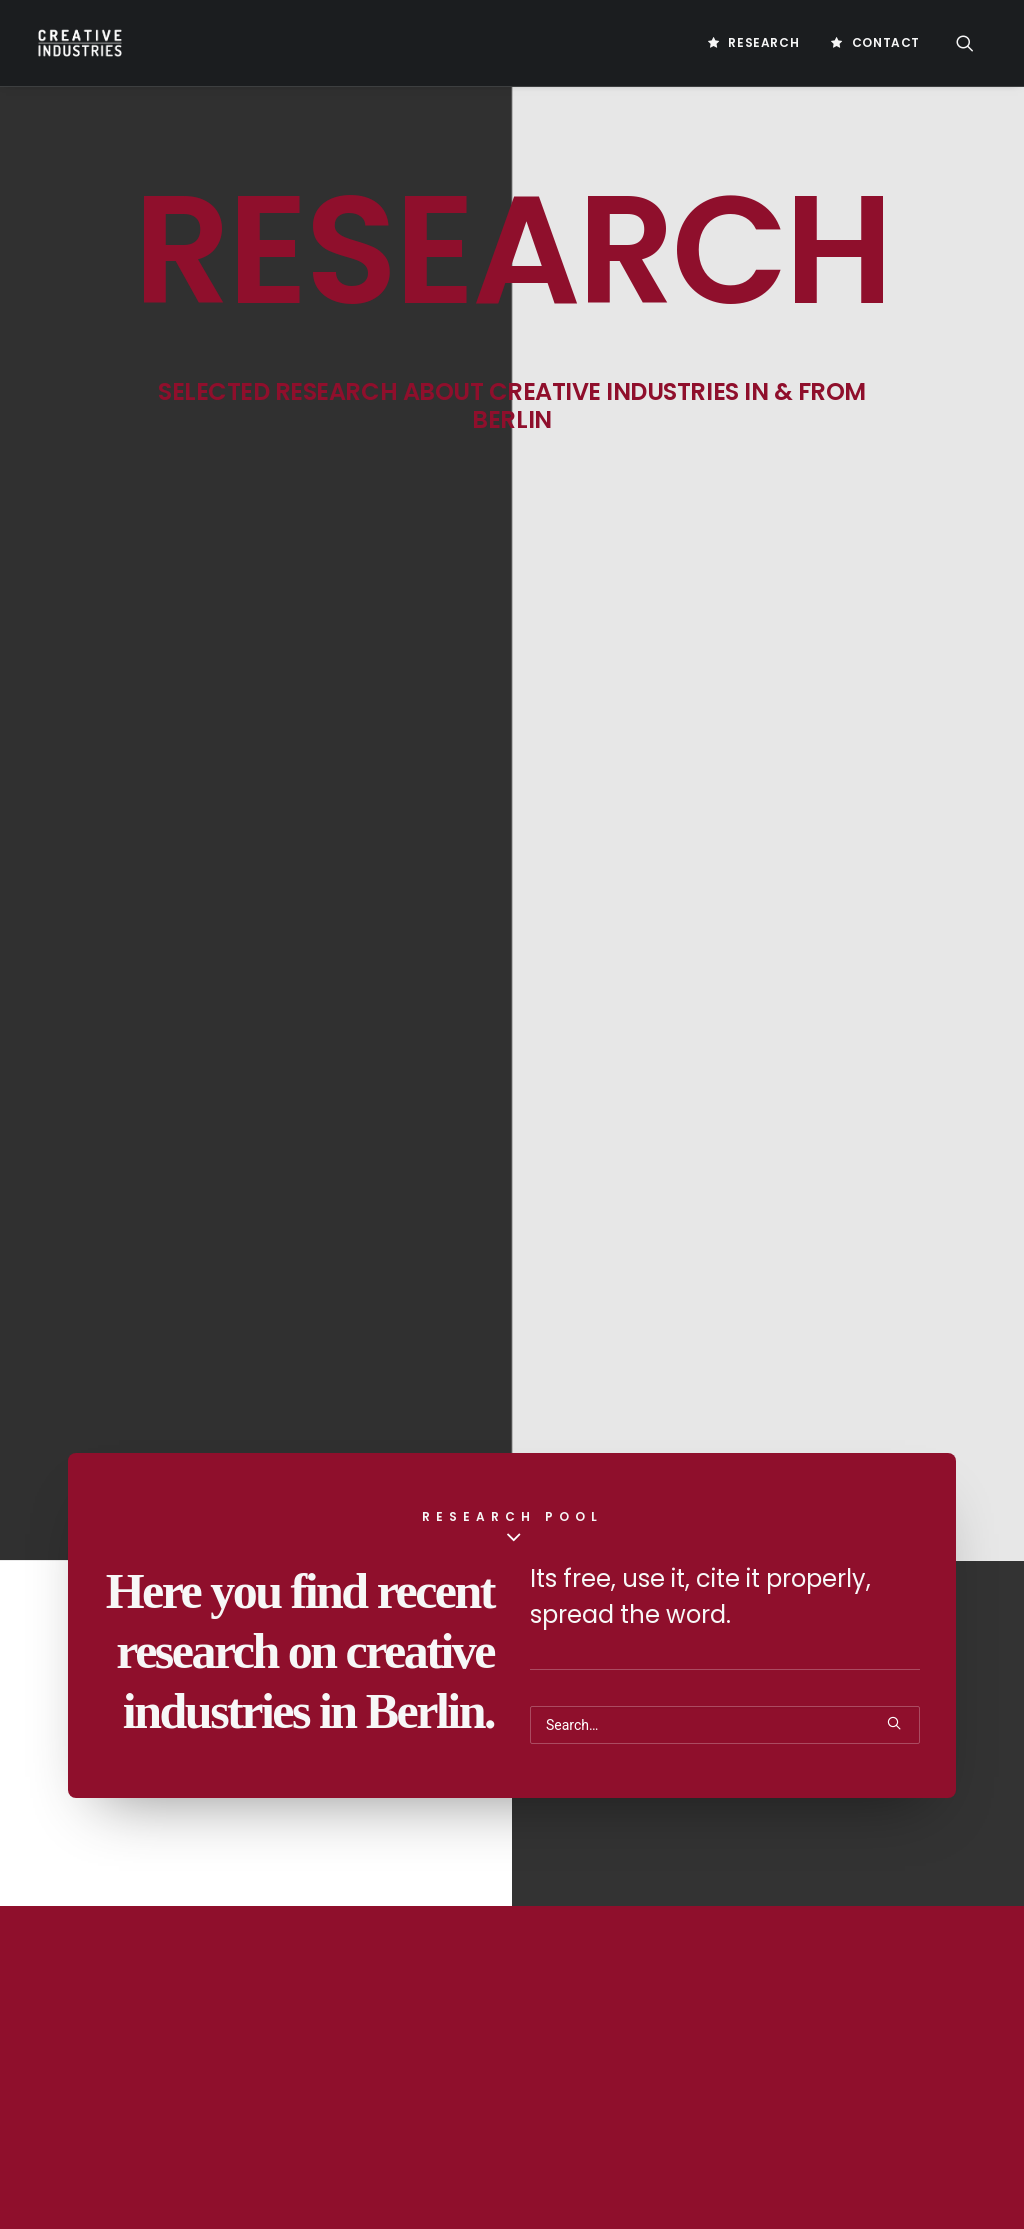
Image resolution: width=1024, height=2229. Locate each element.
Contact (886, 42)
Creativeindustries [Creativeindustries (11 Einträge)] (761, 1998)
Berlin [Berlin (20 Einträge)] (723, 1870)
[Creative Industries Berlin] (78, 43)
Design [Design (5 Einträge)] (724, 2030)
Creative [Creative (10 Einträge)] (914, 1966)
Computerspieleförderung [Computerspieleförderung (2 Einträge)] (783, 1966)
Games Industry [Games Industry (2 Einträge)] (878, 2158)
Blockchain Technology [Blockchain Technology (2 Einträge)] (839, 1870)
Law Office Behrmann (118, 2136)
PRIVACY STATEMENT (436, 1909)
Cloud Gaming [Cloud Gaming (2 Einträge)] (912, 1934)
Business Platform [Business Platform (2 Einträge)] (760, 1902)
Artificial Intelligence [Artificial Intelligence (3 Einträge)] (771, 1838)
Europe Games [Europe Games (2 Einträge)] (871, 2094)
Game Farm (86, 2110)
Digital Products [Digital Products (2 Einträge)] (754, 2094)
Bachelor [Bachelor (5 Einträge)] (892, 1838)
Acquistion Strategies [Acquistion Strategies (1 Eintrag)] (770, 1806)
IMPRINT (401, 1874)
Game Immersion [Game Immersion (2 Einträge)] (881, 2126)
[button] (974, 43)
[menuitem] (753, 43)
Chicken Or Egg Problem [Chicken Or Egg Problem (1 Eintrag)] (775, 1934)
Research (763, 42)
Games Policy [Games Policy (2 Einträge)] (744, 2190)
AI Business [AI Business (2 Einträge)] (894, 1806)
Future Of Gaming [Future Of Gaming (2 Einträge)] (756, 2126)
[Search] (725, 744)
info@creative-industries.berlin (182, 1977)
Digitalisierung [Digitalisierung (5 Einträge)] (814, 2030)
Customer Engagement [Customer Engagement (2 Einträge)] (909, 1998)
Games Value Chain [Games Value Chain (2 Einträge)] (863, 2190)
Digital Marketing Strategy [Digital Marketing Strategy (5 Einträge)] (786, 2062)
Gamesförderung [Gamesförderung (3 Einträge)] (755, 2158)
